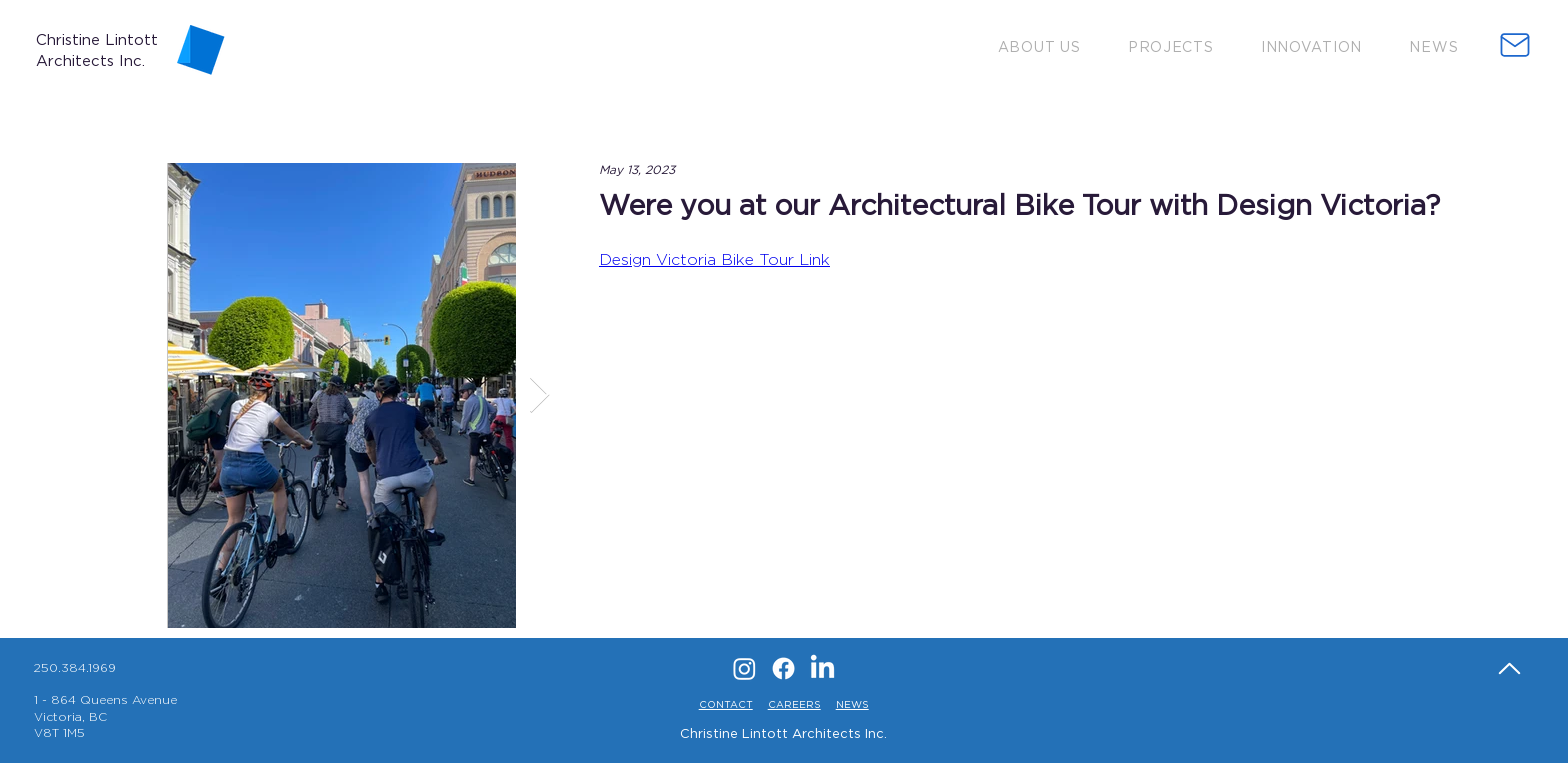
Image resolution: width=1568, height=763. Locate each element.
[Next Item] (539, 395)
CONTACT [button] (726, 704)
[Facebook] (783, 668)
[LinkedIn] (822, 668)
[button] (1039, 46)
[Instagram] (744, 668)
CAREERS (794, 704)
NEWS (852, 704)
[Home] (1509, 668)
